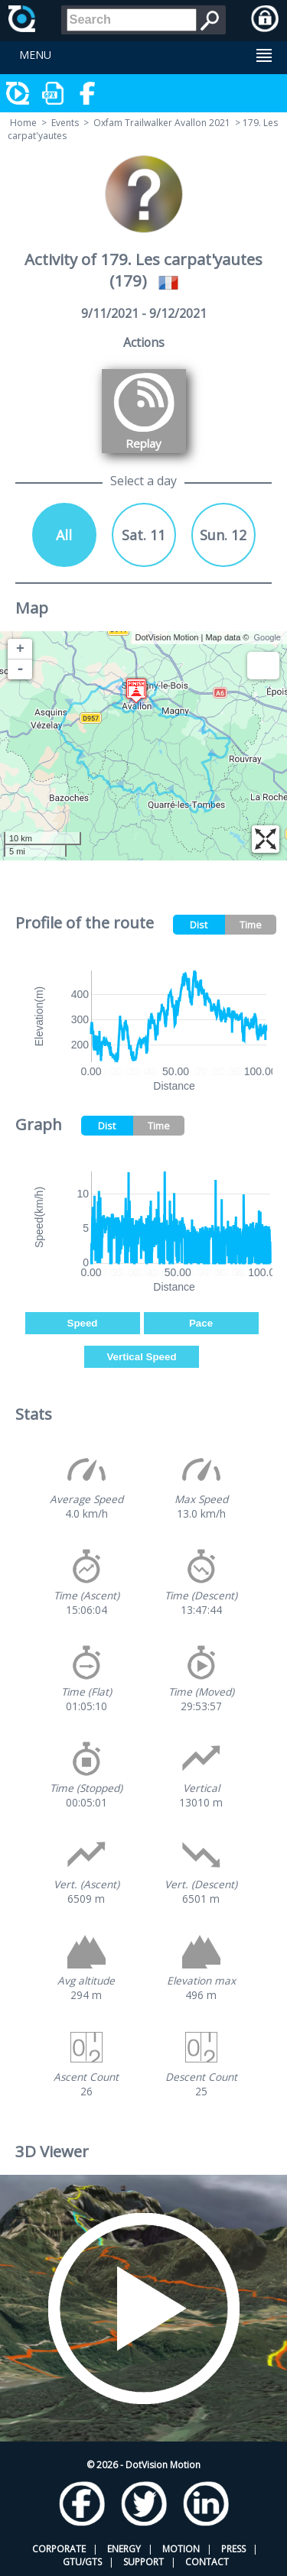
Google (267, 637)
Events (65, 122)
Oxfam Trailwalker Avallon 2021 (161, 122)
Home (23, 122)
